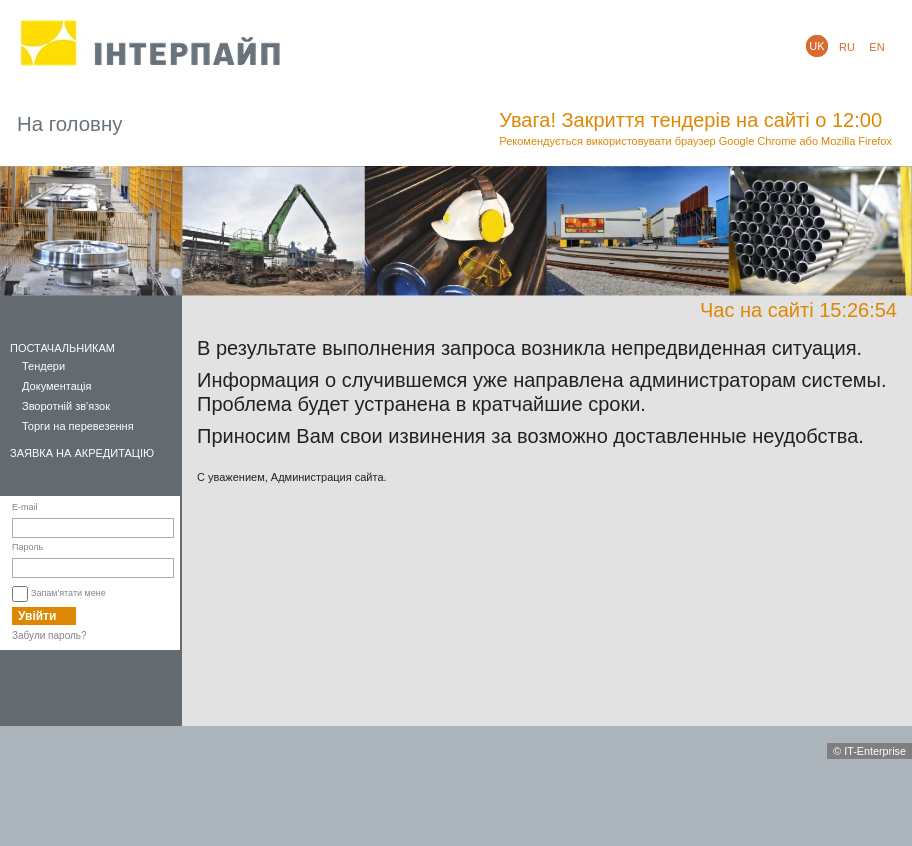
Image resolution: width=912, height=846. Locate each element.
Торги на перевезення (78, 426)
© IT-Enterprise (869, 751)
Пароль (27, 547)
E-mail (25, 507)
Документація (57, 386)
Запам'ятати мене (68, 593)
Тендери (43, 366)
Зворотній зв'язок (66, 406)
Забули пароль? (49, 635)
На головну (69, 124)
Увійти (37, 616)
